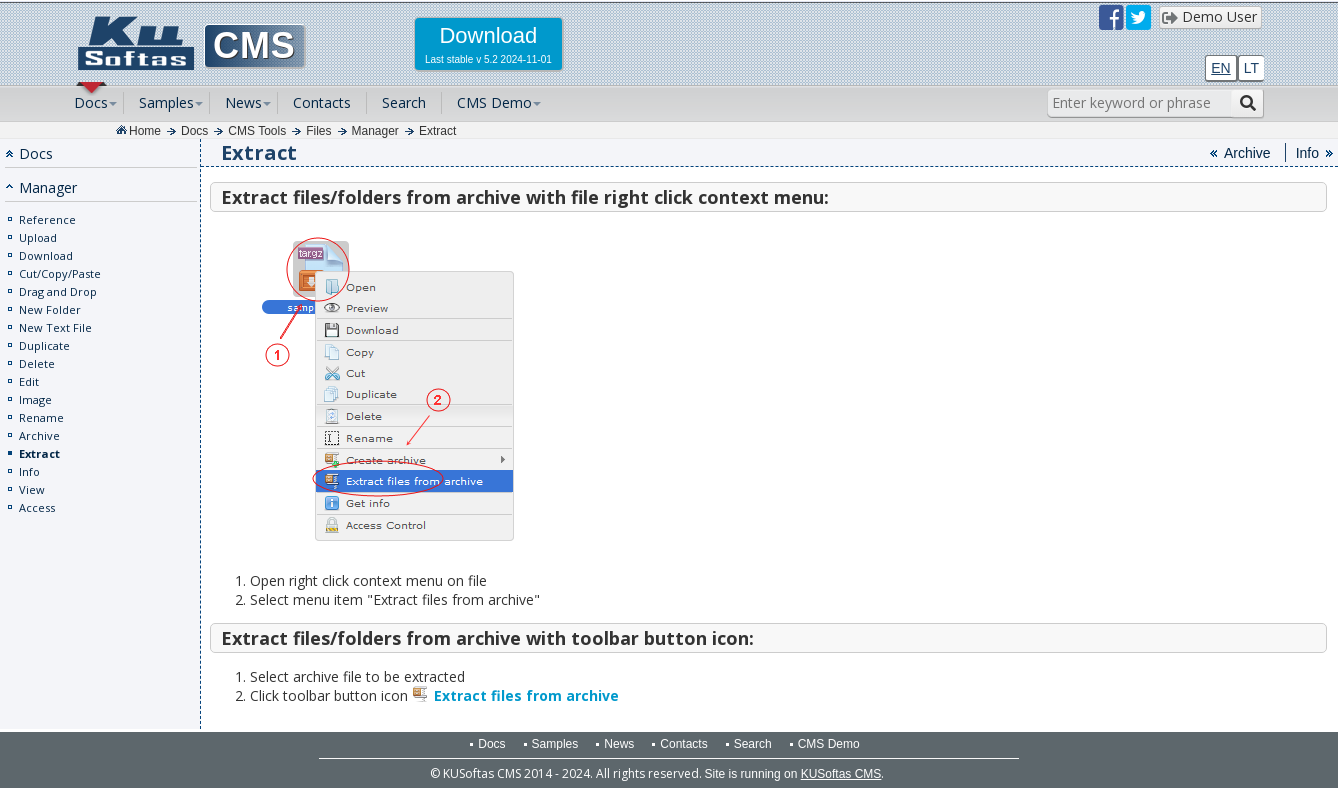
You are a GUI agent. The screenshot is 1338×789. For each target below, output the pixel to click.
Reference (47, 219)
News (243, 102)
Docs (91, 102)
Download (46, 255)
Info (29, 471)
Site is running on (793, 774)
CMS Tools (257, 131)
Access (37, 507)
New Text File (55, 327)
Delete (37, 363)
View (32, 489)
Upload (38, 237)
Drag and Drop (58, 291)
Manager (375, 131)
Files (318, 131)
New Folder (50, 309)
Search (404, 102)
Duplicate (44, 345)
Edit (29, 381)
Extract (437, 131)
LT (1251, 68)
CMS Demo (494, 102)
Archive (39, 435)
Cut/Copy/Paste (60, 273)
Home (145, 131)
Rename (41, 417)
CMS (254, 45)
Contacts (322, 102)
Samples (166, 102)
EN (1220, 68)
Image (35, 399)
